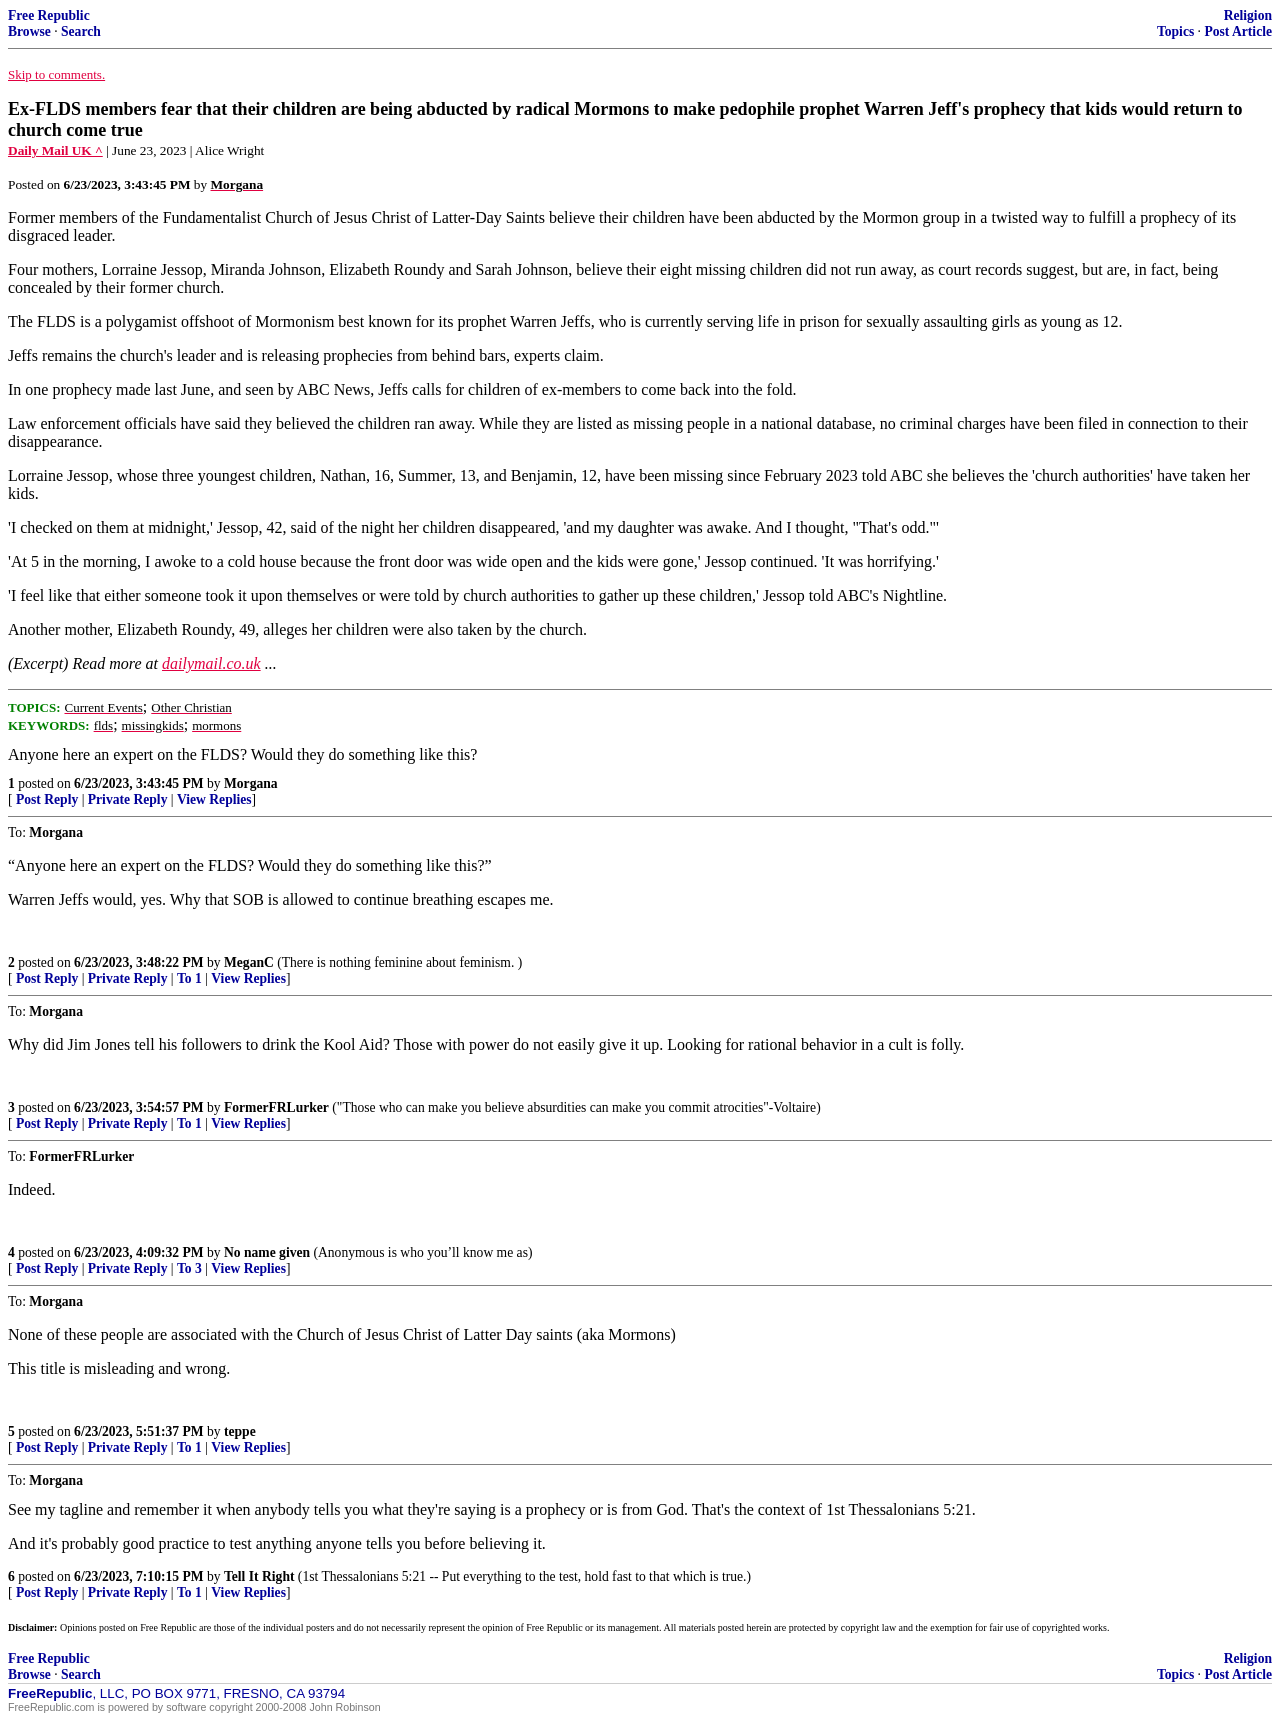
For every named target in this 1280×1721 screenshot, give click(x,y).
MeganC (249, 962)
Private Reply (128, 799)
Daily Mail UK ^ (55, 150)
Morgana (251, 783)
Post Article (1238, 31)
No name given (269, 1252)
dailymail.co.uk (211, 663)
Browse (29, 31)
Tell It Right (259, 1576)
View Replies (214, 799)
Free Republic (49, 15)
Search (81, 31)
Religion (1248, 15)
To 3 (189, 1268)
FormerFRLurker (276, 1107)
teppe (240, 1431)
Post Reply (47, 799)
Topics (1175, 31)
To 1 (189, 978)
